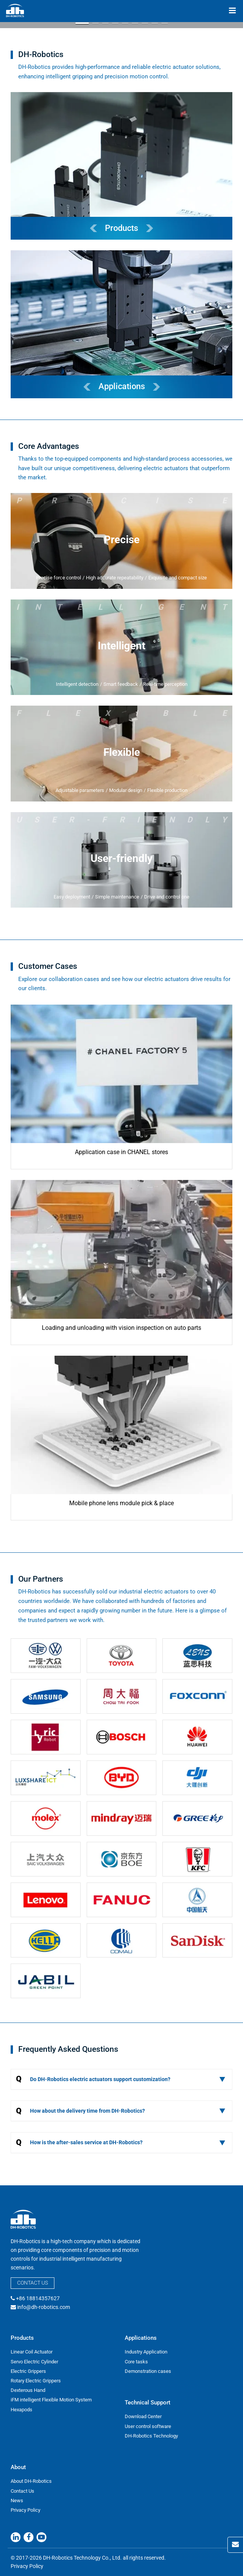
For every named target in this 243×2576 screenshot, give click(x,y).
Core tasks (136, 2362)
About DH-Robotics (31, 2481)
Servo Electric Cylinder (34, 2362)
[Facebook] (28, 2537)
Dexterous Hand (28, 2390)
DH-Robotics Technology (151, 2436)
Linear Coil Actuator (31, 2352)
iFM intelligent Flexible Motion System (51, 2400)
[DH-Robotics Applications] (121, 324)
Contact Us (32, 2283)
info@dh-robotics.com (43, 2307)
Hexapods (21, 2409)
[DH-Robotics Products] (121, 166)
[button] (82, 23)
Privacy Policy (25, 2510)
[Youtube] (41, 2537)
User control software (148, 2426)
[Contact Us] (235, 2545)
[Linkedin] (16, 2537)
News (17, 2500)
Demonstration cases (148, 2371)
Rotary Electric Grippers (36, 2381)
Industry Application (146, 2352)
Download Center (143, 2416)
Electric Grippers (28, 2371)
